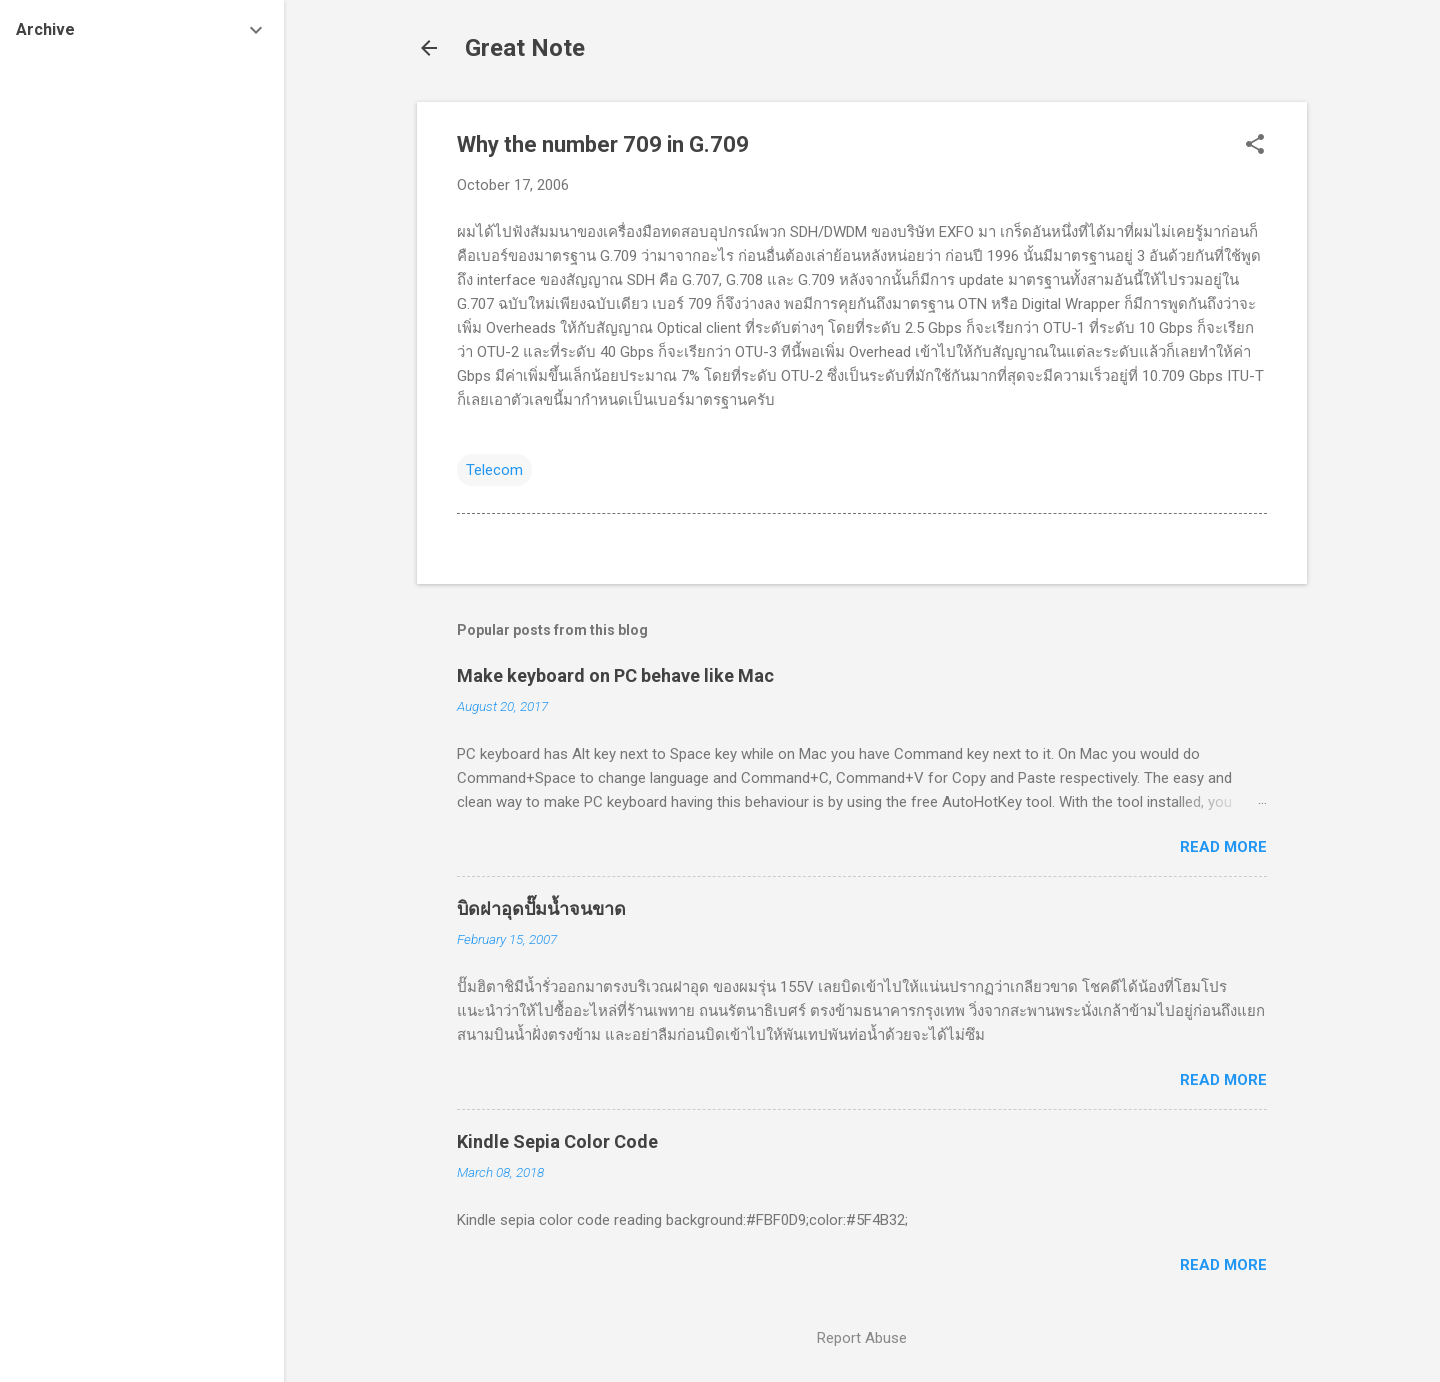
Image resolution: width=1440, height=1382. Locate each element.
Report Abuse (862, 1338)
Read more (1223, 847)
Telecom (494, 470)
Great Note (525, 48)
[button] (1255, 146)
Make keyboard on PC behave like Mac (615, 675)
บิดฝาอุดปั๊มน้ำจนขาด (541, 908)
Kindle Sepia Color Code (557, 1141)
